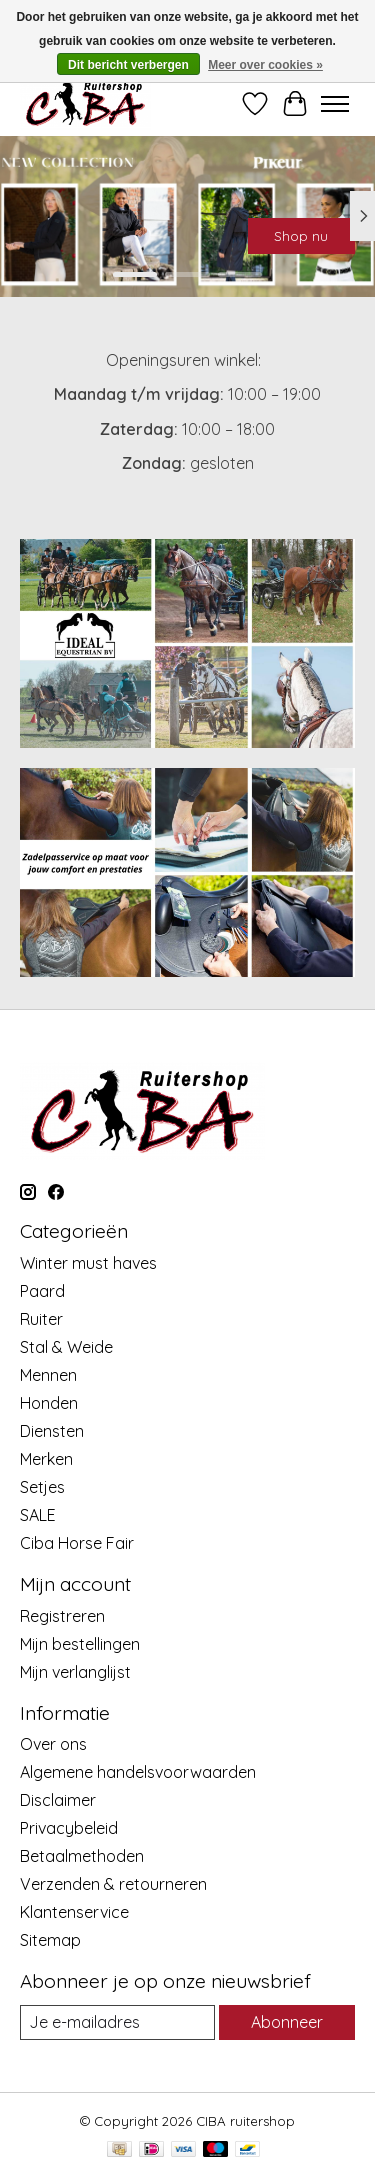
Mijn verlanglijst (75, 1672)
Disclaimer (58, 1800)
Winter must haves (88, 1263)
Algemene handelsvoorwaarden (138, 1772)
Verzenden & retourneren (113, 1884)
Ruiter (41, 1319)
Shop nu (301, 236)
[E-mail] (117, 2022)
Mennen (48, 1375)
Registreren (62, 1616)
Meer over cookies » (265, 65)
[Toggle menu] (335, 104)
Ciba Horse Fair (77, 1543)
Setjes (42, 1487)
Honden (49, 1403)
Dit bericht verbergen (128, 65)
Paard (42, 1291)
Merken (46, 1459)
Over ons (53, 1744)
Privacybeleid (69, 1828)
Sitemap (50, 1940)
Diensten (52, 1431)
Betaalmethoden (82, 1856)
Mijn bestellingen (80, 1644)
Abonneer (287, 2022)
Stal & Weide (66, 1347)
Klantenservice (74, 1912)
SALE (38, 1515)
